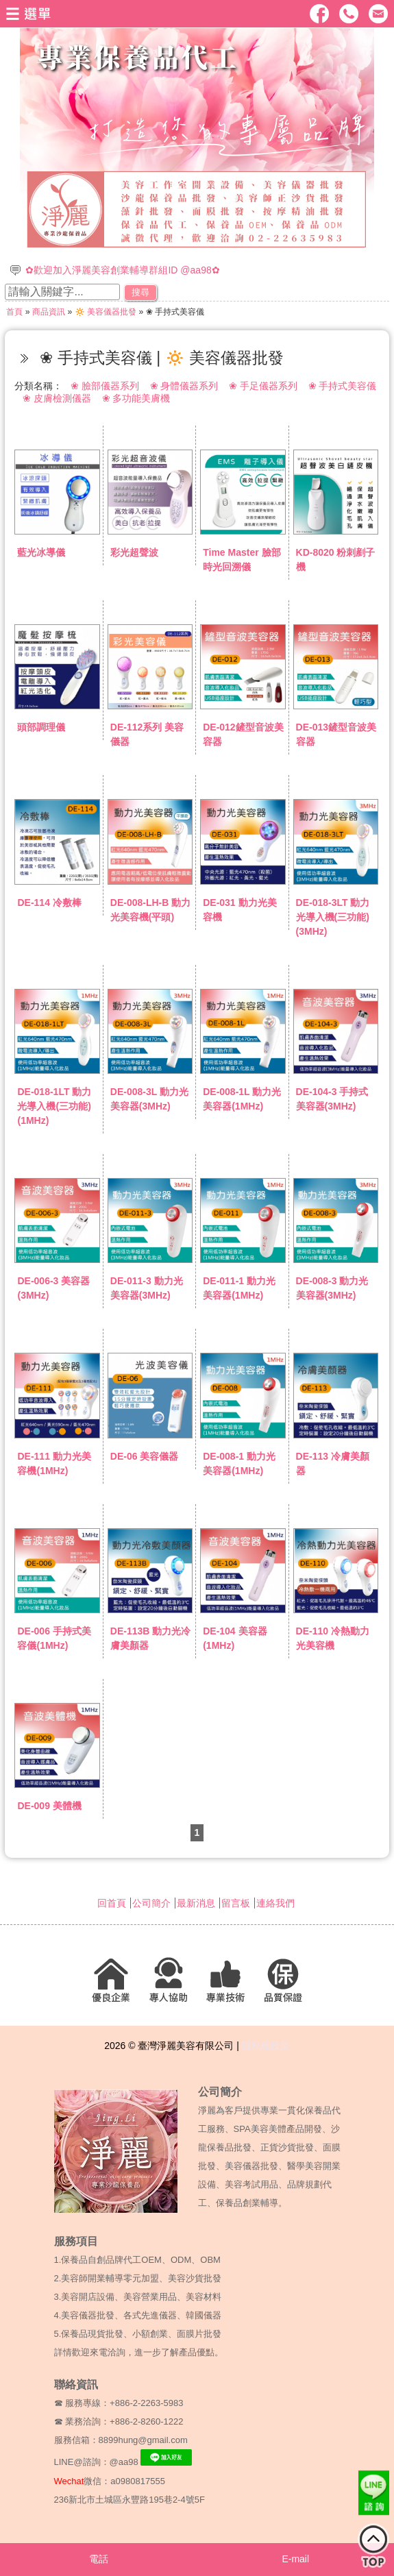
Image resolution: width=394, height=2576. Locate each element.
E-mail (295, 2558)
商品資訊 (48, 312)
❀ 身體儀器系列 (184, 385)
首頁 (14, 312)
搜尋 (140, 292)
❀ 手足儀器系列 (263, 385)
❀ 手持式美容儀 (342, 385)
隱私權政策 (266, 2045)
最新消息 (196, 1903)
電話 (98, 2558)
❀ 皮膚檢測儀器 (57, 398)
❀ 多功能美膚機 (136, 398)
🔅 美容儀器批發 (105, 312)
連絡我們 (275, 1903)
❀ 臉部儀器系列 (105, 385)
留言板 (235, 1903)
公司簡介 (151, 1903)
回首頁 (111, 1903)
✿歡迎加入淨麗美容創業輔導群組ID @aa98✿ (122, 270)
